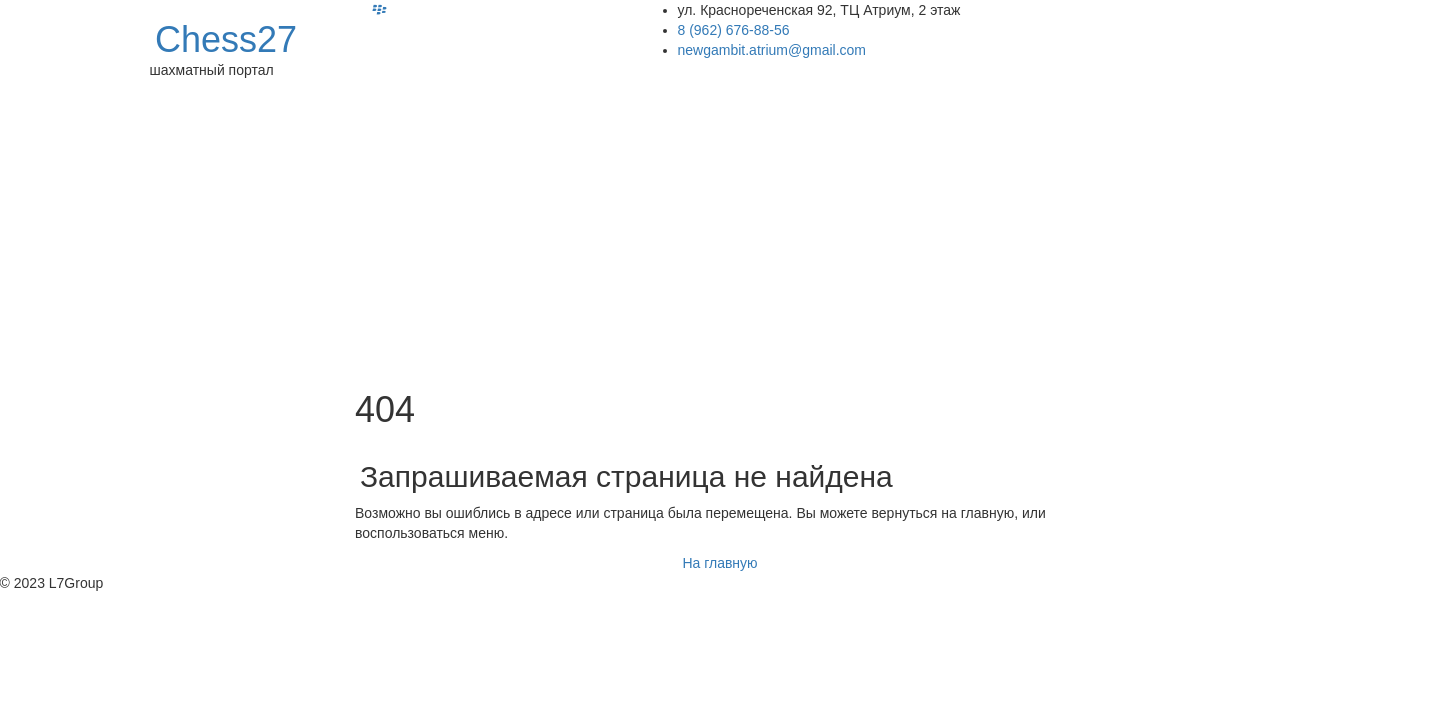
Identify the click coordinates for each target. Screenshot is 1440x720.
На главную (719, 563)
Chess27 (226, 39)
